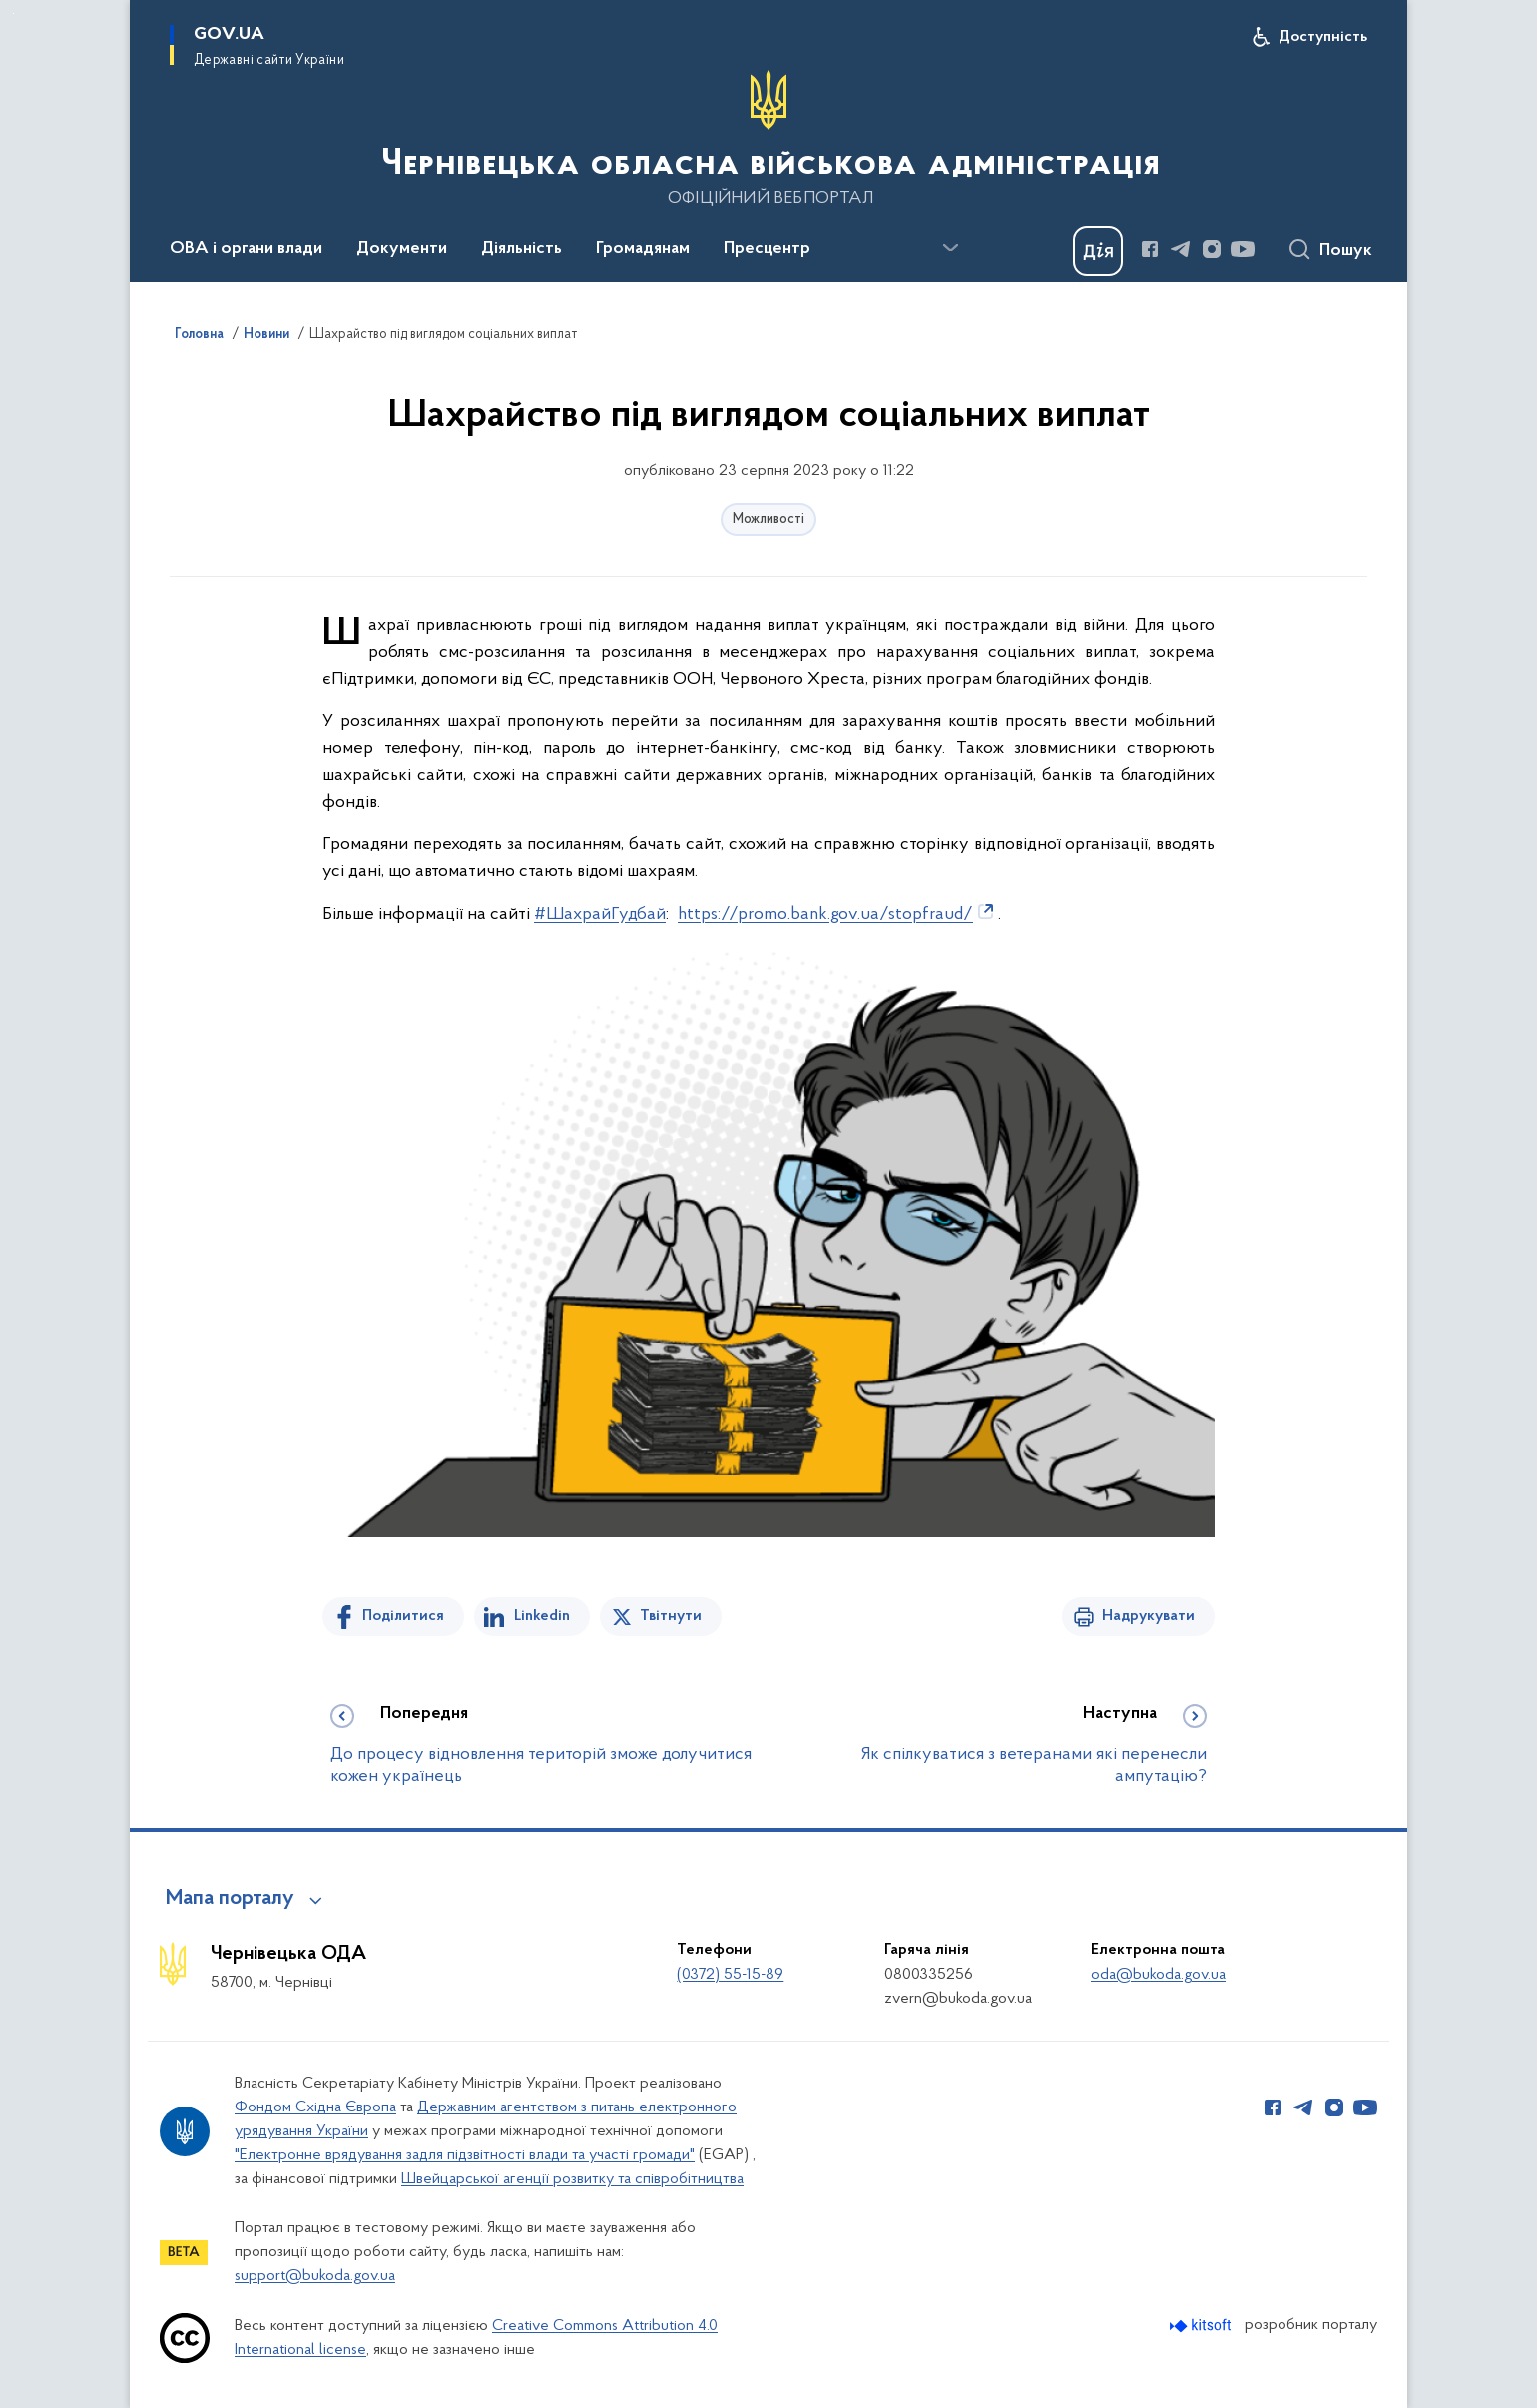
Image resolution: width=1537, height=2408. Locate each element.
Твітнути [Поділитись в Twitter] (671, 1616)
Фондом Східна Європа (315, 2107)
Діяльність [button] (521, 249)
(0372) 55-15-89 (730, 1975)
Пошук (1345, 251)
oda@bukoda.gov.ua (1158, 1975)
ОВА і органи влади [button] (246, 249)
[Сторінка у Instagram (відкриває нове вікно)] (1212, 249)
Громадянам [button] (643, 249)
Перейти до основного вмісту (13, 13)
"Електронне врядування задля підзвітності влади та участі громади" (465, 2155)
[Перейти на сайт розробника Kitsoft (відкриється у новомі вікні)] (1202, 2325)
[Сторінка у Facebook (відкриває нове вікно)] (1150, 249)
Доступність (1323, 37)
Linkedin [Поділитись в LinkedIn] (542, 1616)
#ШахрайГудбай (600, 914)
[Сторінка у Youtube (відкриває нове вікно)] (1243, 249)
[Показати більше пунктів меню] (950, 248)
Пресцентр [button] (767, 249)
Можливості (768, 519)
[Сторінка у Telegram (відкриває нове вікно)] (1181, 249)
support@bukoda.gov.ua (315, 2276)
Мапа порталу (230, 1899)
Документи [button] (401, 249)
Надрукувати (1148, 1616)
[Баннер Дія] (1098, 251)
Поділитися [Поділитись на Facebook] (403, 1616)
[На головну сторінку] (768, 139)
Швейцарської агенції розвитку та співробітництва (572, 2179)
